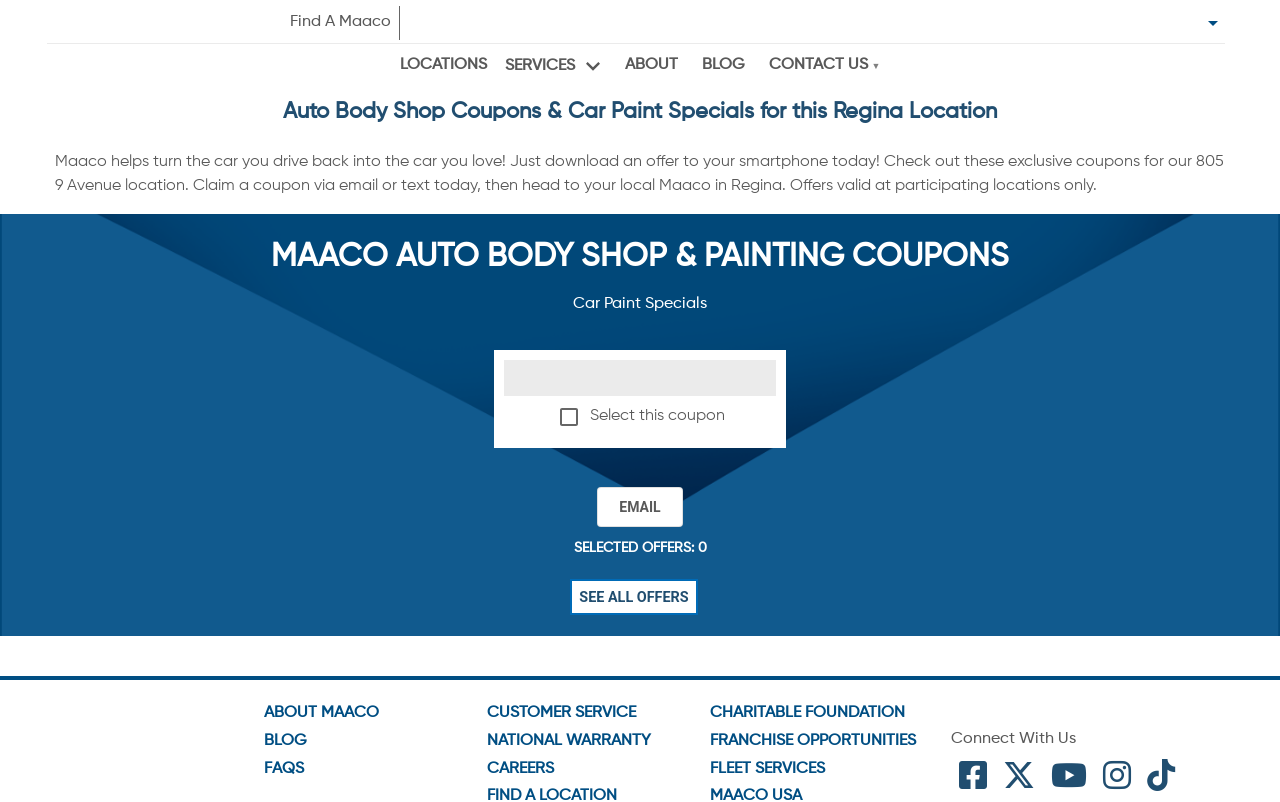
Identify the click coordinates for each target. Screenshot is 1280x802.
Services (540, 66)
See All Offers (634, 597)
